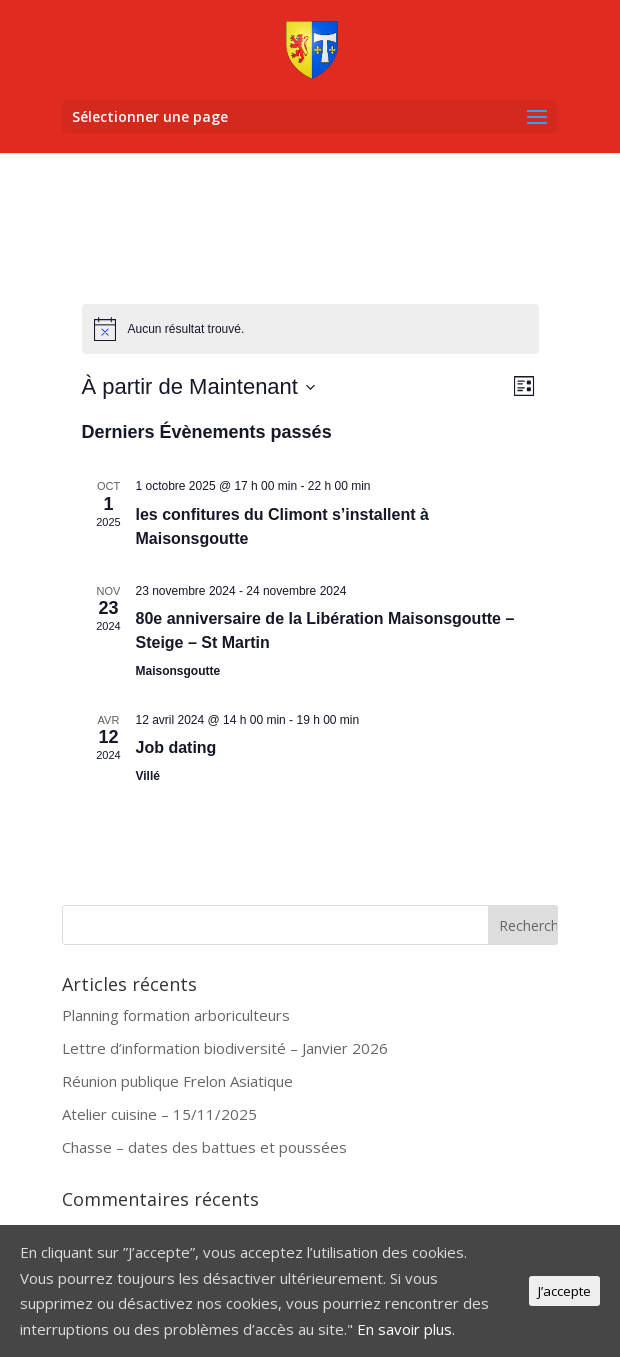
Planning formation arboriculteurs (176, 1015)
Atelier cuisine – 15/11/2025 (159, 1114)
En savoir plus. (406, 1329)
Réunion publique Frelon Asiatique (177, 1081)
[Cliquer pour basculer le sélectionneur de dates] (199, 386)
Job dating (176, 747)
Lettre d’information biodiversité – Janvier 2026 (225, 1048)
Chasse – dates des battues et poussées (204, 1147)
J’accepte (564, 1291)
